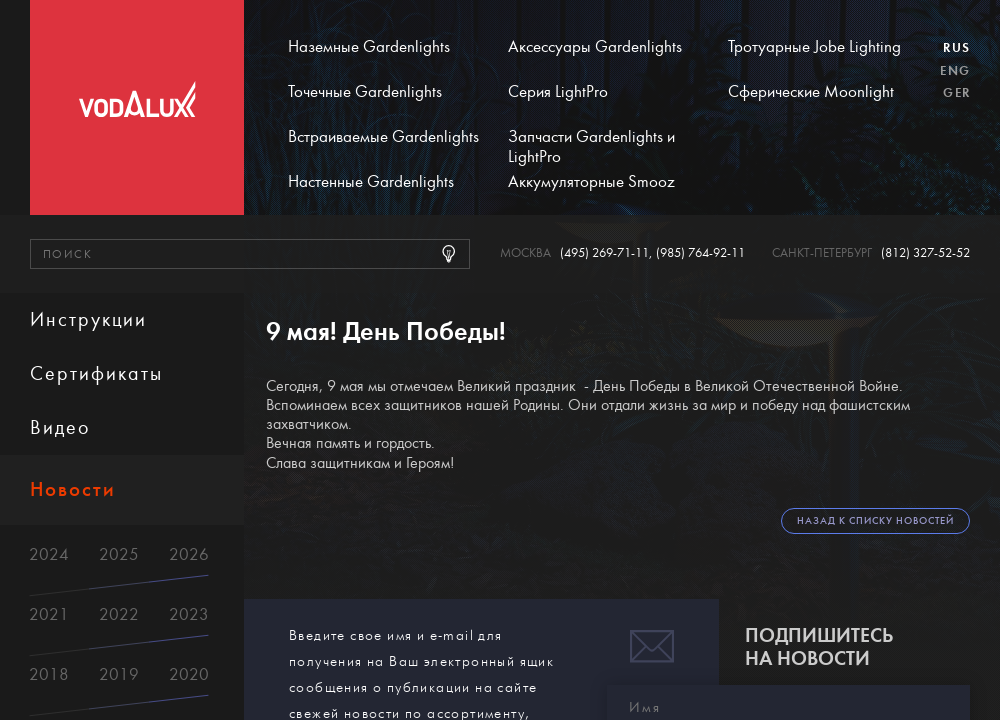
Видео (60, 427)
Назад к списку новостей (875, 520)
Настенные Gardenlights (371, 182)
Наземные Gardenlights (369, 47)
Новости (73, 489)
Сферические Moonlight (811, 92)
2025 (119, 554)
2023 (189, 614)
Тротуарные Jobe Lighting (814, 47)
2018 (49, 674)
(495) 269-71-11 (604, 253)
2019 (119, 674)
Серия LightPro (558, 92)
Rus (956, 48)
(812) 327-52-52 (925, 253)
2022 (119, 614)
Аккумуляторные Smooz (591, 182)
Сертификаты (96, 373)
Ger (956, 93)
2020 (189, 674)
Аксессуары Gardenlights (595, 47)
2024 (49, 554)
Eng (955, 71)
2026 (189, 554)
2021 (49, 614)
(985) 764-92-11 (700, 253)
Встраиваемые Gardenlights (383, 137)
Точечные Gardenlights (365, 92)
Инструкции (88, 319)
